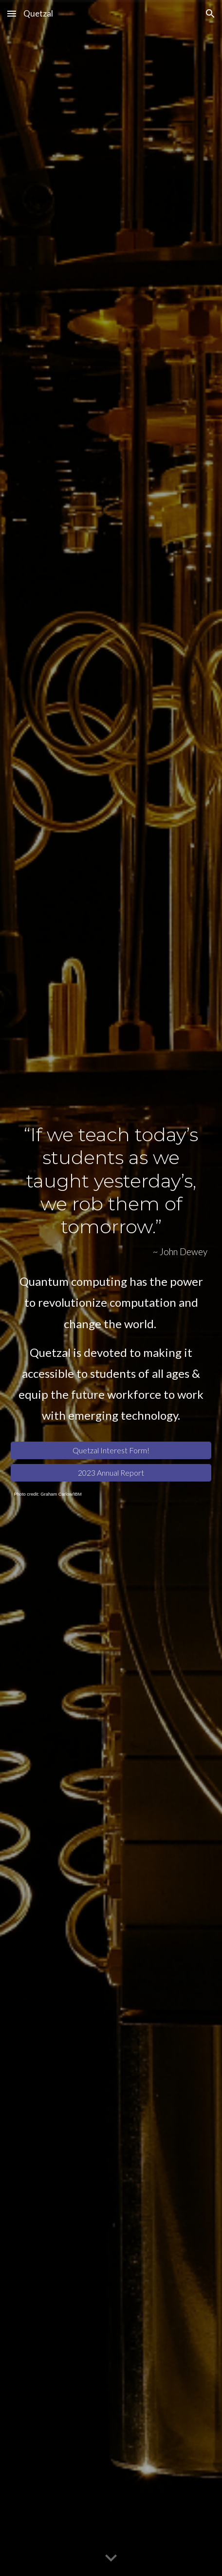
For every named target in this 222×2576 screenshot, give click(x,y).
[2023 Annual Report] (111, 1472)
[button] (11, 13)
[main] (111, 1190)
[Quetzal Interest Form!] (111, 1450)
